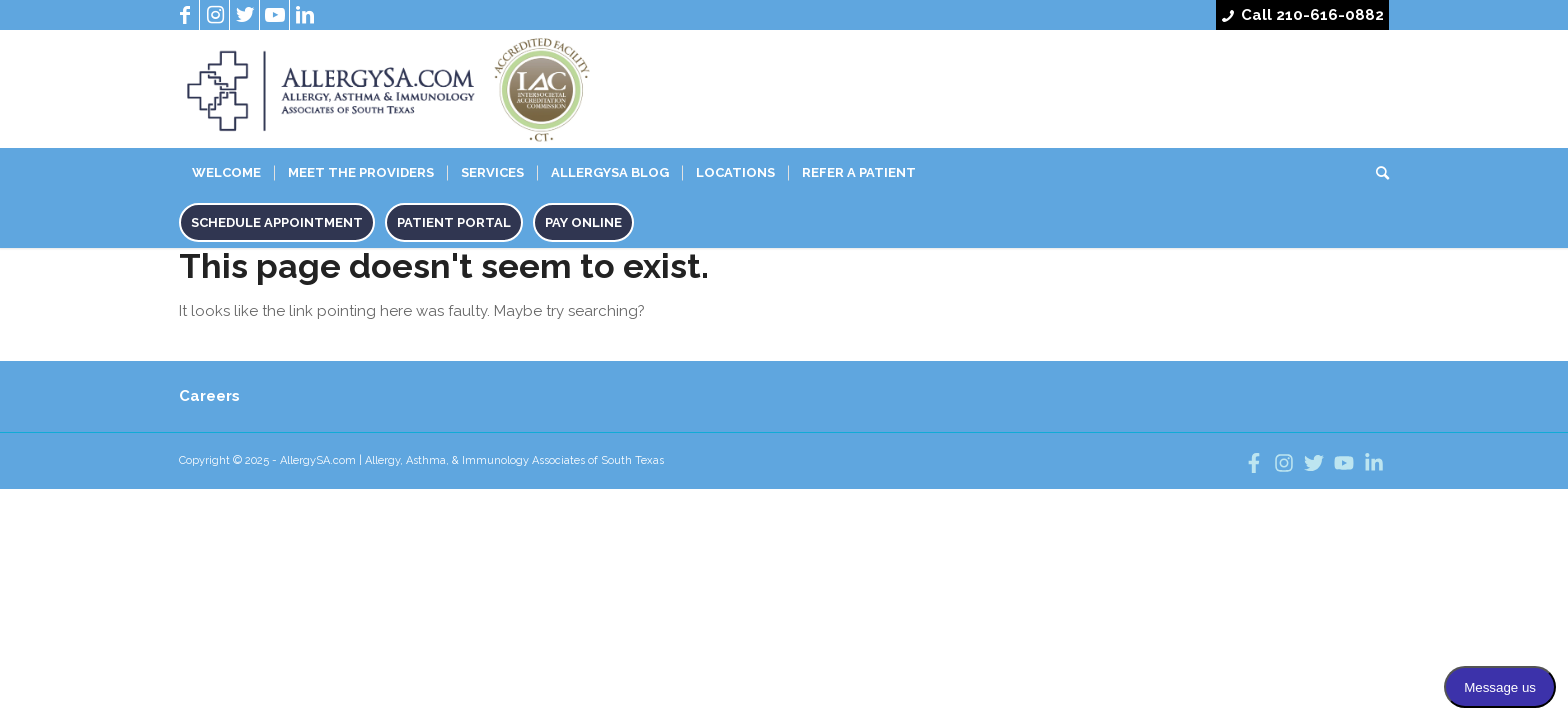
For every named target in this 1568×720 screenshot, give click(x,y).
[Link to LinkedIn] (305, 15)
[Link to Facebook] (185, 15)
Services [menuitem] (492, 172)
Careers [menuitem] (209, 396)
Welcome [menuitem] (226, 172)
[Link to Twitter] (245, 15)
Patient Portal (454, 222)
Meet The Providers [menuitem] (361, 172)
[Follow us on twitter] (1314, 463)
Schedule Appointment (277, 222)
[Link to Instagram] (215, 15)
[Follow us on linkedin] (1374, 463)
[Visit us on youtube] (1344, 463)
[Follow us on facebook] (1254, 463)
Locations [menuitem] (735, 172)
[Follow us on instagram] (1284, 463)
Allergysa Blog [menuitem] (610, 172)
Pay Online (583, 222)
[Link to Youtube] (275, 15)
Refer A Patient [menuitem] (859, 172)
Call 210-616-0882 (1312, 15)
